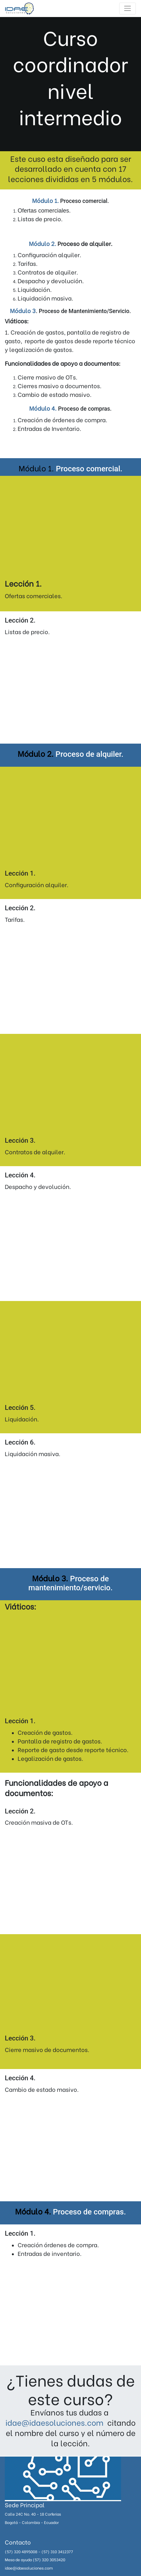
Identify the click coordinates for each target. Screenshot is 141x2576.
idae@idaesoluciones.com (54, 2422)
